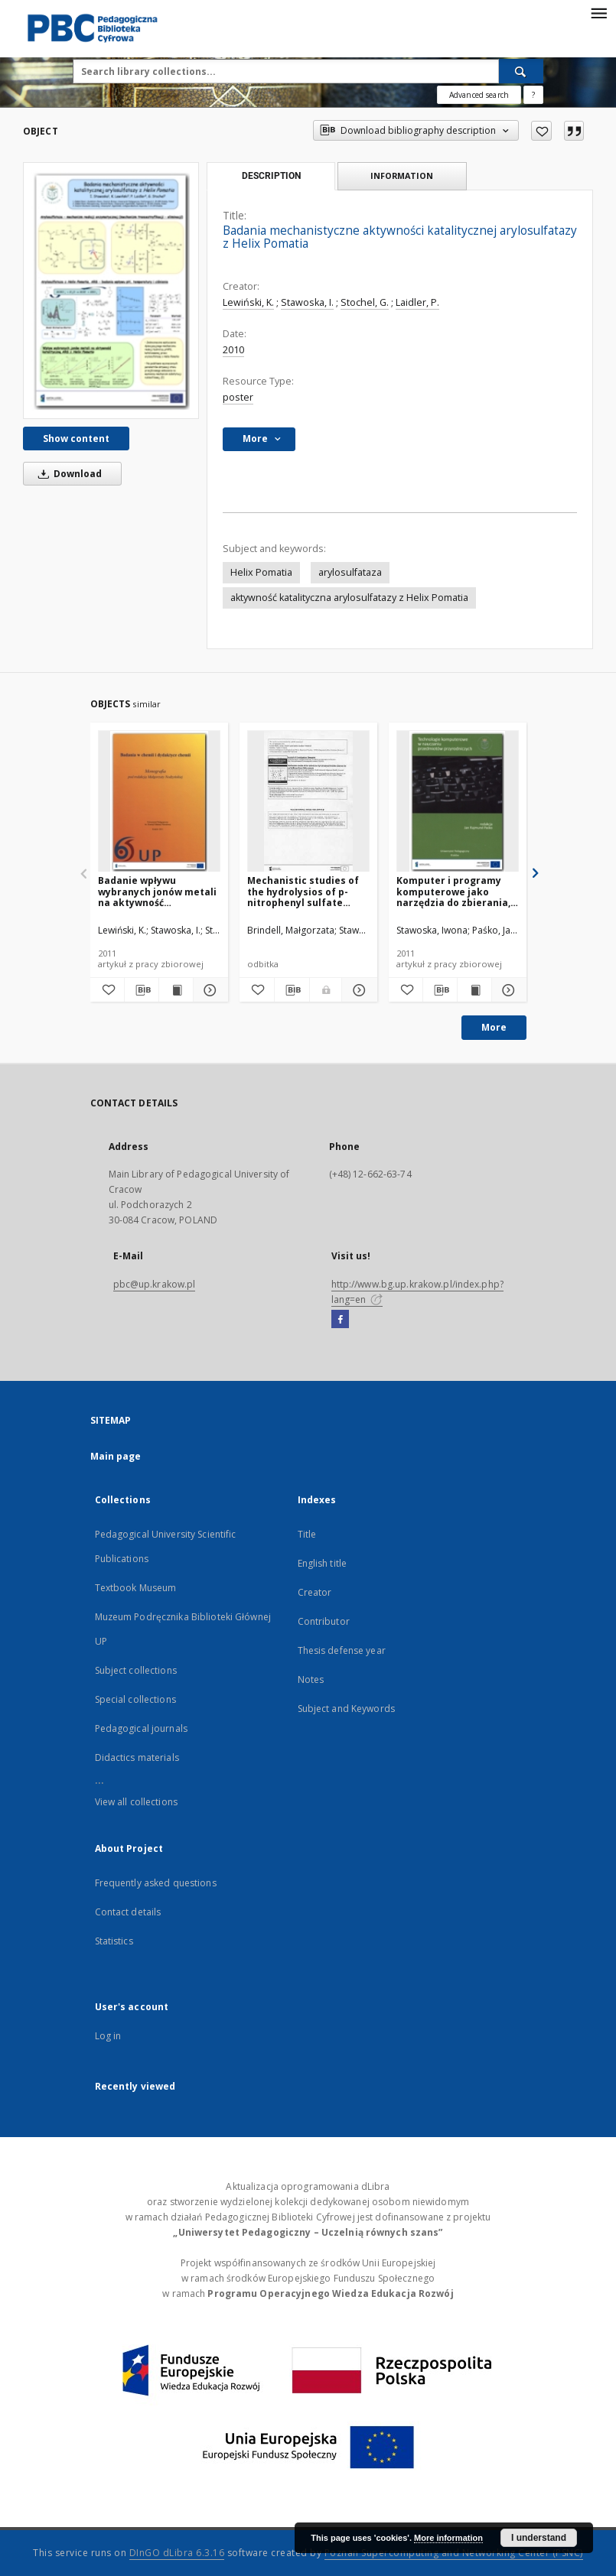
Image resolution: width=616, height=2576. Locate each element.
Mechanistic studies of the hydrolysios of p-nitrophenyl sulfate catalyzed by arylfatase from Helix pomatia (305, 891)
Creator (315, 1592)
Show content (76, 438)
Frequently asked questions (156, 1882)
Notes (311, 1679)
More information (448, 2537)
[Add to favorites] (541, 131)
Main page (116, 1456)
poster (238, 397)
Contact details (128, 1911)
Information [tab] (401, 175)
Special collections (135, 1699)
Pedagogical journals (141, 1728)
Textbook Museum (136, 1587)
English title (322, 1563)
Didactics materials (137, 1757)
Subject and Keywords (346, 1708)
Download (67, 473)
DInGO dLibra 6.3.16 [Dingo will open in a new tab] (177, 2552)
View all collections (136, 1801)
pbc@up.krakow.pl (154, 1284)
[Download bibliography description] (141, 990)
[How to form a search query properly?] (533, 95)
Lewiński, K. (248, 302)
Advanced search (479, 94)
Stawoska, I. (307, 302)
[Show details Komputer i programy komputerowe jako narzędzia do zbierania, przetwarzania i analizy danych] (506, 990)
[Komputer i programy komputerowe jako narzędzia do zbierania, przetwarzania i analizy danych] (457, 801)
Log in (108, 2035)
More (494, 1027)
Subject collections (136, 1670)
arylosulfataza (350, 572)
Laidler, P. (417, 302)
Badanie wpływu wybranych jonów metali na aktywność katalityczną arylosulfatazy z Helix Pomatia (157, 891)
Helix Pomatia (261, 572)
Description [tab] (271, 176)
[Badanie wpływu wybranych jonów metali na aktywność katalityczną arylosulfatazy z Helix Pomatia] (159, 801)
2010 (233, 349)
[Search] (521, 71)
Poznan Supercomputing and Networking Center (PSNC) (453, 2552)
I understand (538, 2537)
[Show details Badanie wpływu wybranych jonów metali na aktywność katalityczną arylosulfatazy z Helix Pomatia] (208, 990)
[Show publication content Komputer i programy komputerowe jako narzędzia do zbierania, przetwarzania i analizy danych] (474, 990)
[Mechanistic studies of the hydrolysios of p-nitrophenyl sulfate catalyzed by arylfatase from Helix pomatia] (308, 801)
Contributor (324, 1621)
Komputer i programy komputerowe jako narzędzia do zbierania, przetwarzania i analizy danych (453, 891)
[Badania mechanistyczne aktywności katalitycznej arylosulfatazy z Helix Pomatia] (111, 291)
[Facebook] (340, 1320)
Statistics (114, 1940)
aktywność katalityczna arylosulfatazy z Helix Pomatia (349, 597)
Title (307, 1534)
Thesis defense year (342, 1650)
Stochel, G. (365, 302)
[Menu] (598, 12)
